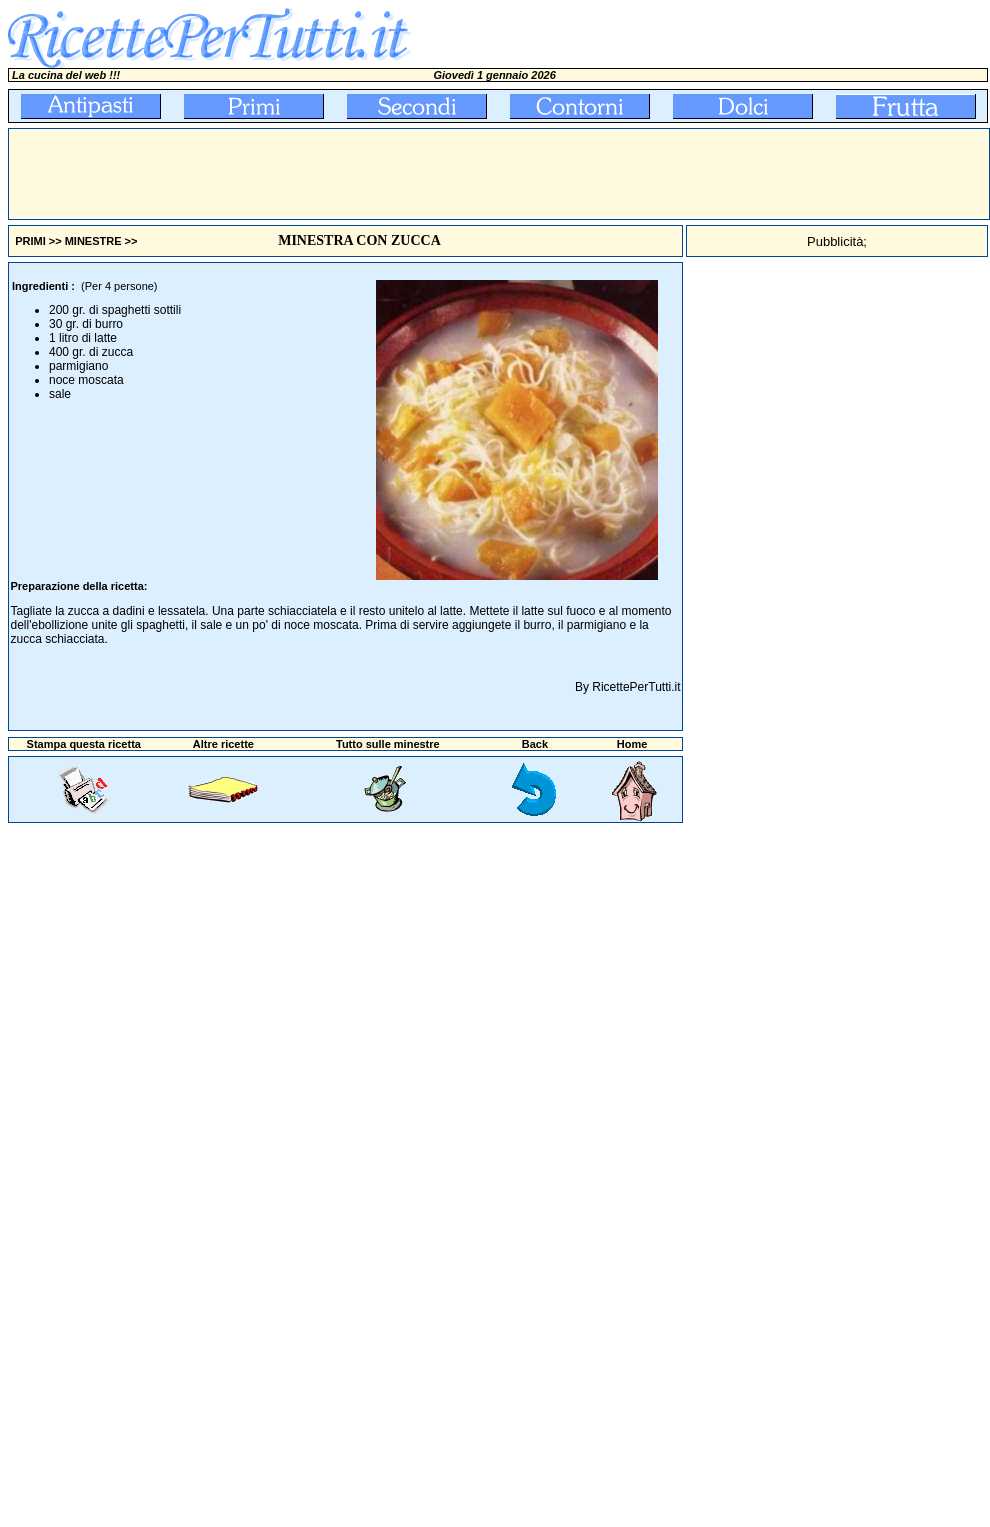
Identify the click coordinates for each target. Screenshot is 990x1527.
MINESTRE (93, 241)
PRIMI (30, 241)
